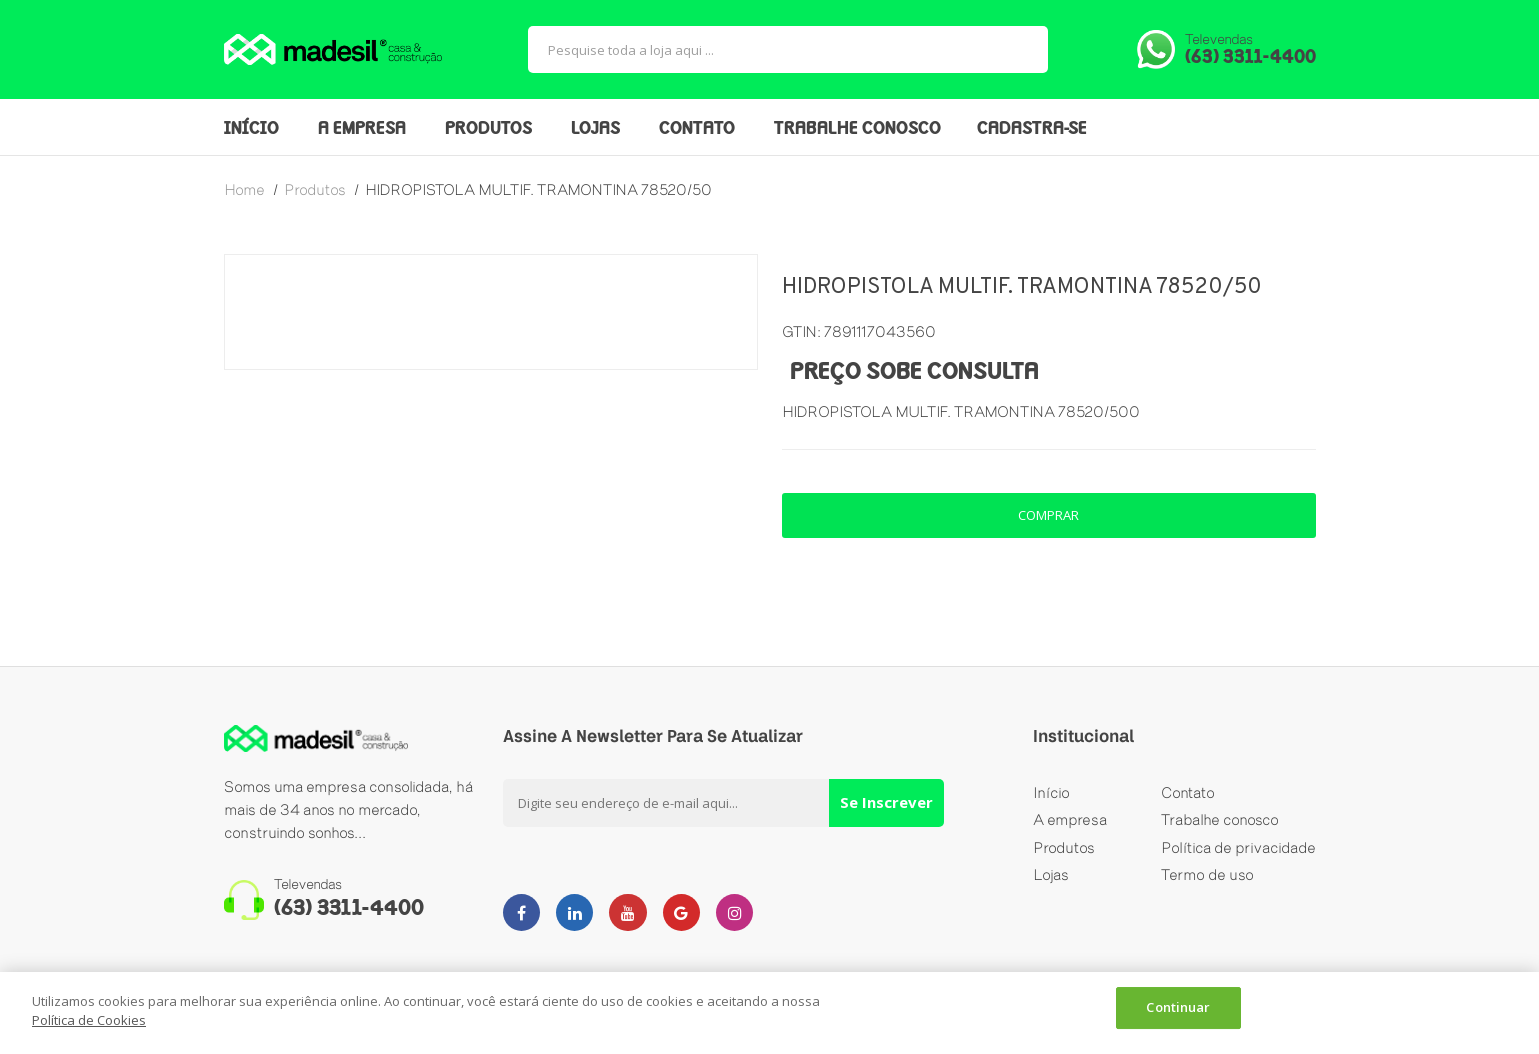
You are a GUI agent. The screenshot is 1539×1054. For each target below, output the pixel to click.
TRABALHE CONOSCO (857, 129)
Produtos (1064, 853)
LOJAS (595, 129)
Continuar (1178, 1011)
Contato (1188, 793)
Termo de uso (1207, 883)
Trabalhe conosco (1220, 823)
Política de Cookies (89, 1020)
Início (1051, 793)
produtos (315, 189)
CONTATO (697, 129)
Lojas (1051, 883)
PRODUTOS (488, 129)
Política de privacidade (1238, 853)
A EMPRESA (362, 129)
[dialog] (769, 1013)
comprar (1048, 515)
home (244, 189)
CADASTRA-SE (1032, 129)
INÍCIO (251, 129)
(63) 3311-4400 (1250, 58)
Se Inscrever (886, 802)
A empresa (1070, 823)
